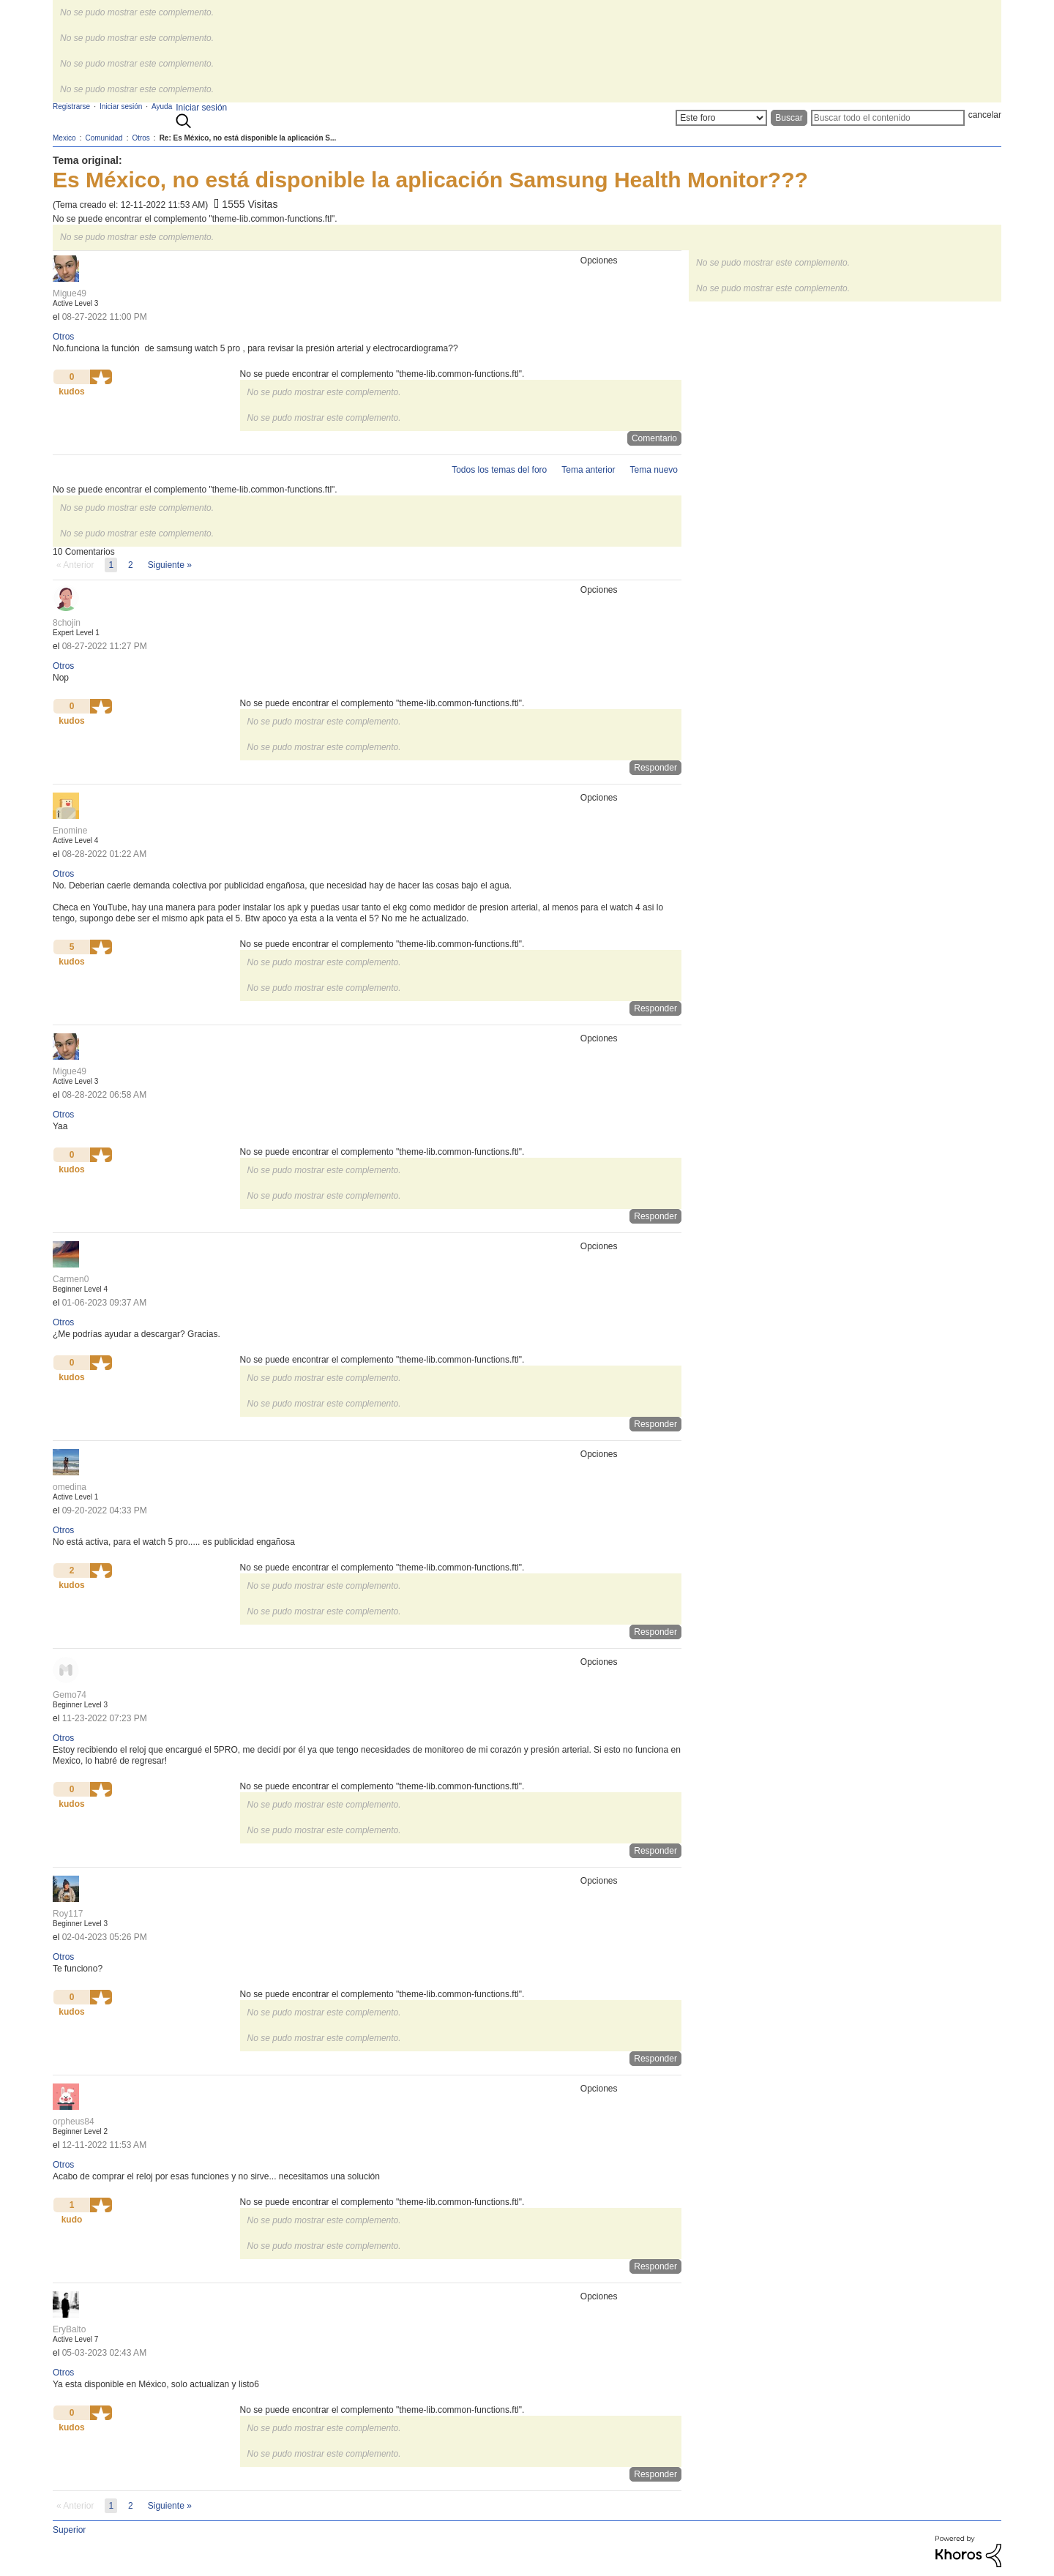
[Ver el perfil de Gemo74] (69, 1695)
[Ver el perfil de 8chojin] (67, 623)
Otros (63, 337)
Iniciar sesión (201, 107)
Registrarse (71, 106)
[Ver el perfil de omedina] (69, 1487)
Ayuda (162, 106)
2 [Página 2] (130, 565)
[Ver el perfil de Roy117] (68, 1914)
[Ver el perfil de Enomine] (70, 830)
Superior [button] (69, 2530)
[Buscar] (888, 118)
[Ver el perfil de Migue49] (69, 293)
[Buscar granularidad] (721, 118)
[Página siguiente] (169, 565)
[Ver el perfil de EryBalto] (69, 2329)
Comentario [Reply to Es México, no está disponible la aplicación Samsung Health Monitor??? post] (654, 438)
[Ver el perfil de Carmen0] (71, 1279)
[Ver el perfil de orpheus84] (73, 2121)
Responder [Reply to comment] (655, 768)
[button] (101, 377)
